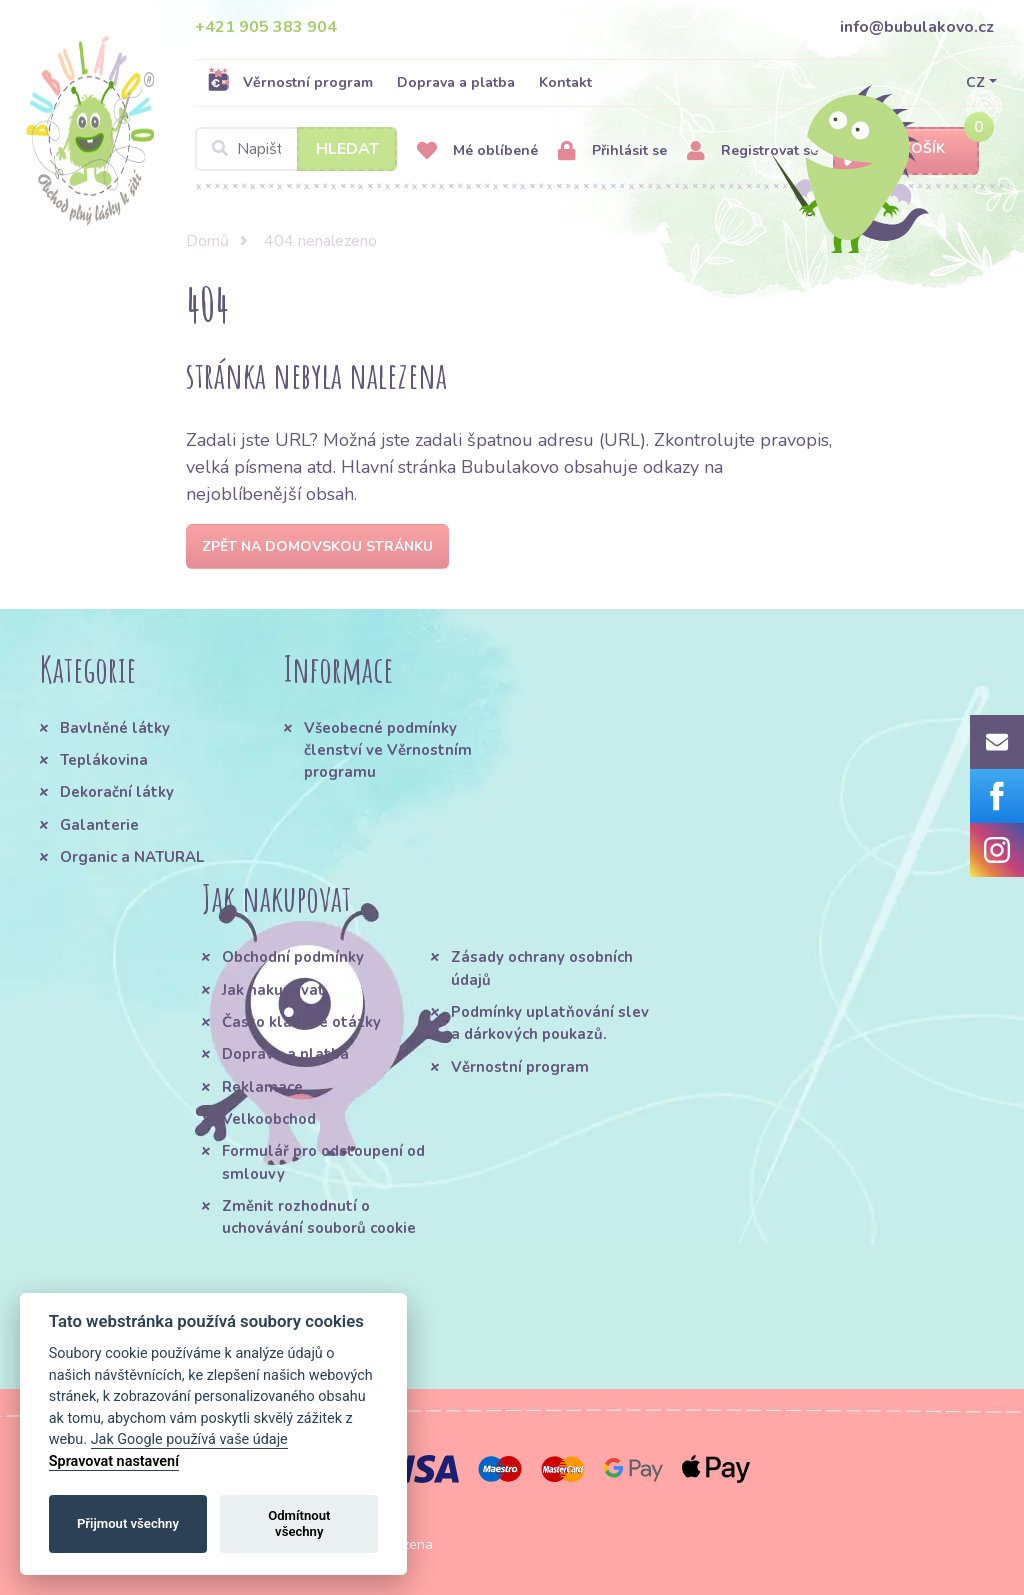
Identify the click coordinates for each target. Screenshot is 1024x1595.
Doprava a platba (456, 82)
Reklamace (262, 1087)
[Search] (296, 149)
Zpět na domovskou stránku (317, 546)
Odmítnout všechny (299, 1523)
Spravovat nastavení (114, 1461)
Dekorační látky (117, 792)
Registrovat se (752, 151)
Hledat (347, 149)
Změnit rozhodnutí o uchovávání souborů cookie (319, 1217)
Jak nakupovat (273, 990)
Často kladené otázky (301, 1022)
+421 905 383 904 (266, 27)
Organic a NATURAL (132, 857)
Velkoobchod (269, 1119)
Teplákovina (104, 760)
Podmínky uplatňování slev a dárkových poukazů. (550, 1023)
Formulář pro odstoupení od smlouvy (323, 1162)
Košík (906, 149)
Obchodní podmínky (293, 957)
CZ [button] (975, 82)
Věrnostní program (290, 82)
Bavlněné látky (115, 728)
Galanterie (99, 825)
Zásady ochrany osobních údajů (542, 968)
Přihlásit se (612, 151)
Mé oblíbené (477, 151)
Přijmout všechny (128, 1523)
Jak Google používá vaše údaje (189, 1439)
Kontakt (565, 82)
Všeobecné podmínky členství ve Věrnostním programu (388, 750)
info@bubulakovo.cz (917, 27)
